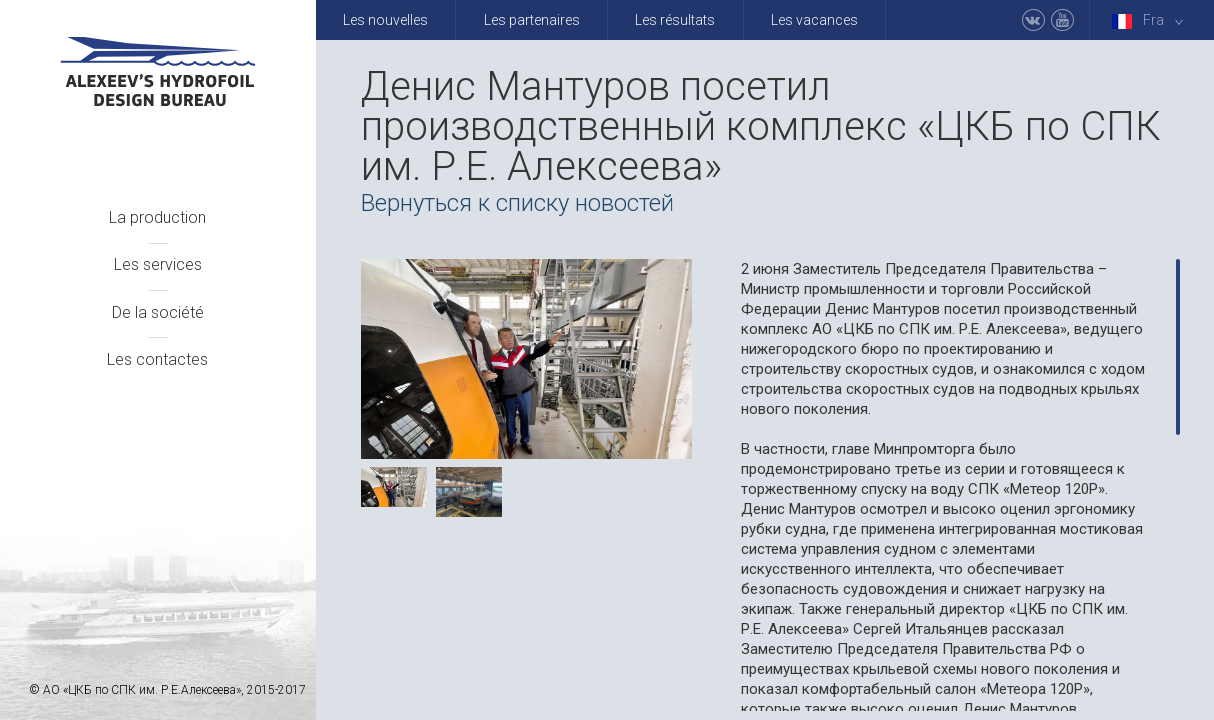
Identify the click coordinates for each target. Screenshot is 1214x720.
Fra (1151, 20)
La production (157, 217)
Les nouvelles (385, 20)
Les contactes (157, 359)
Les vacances (814, 20)
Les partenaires (532, 20)
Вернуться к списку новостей (517, 203)
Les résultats (675, 20)
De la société (158, 312)
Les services (158, 264)
